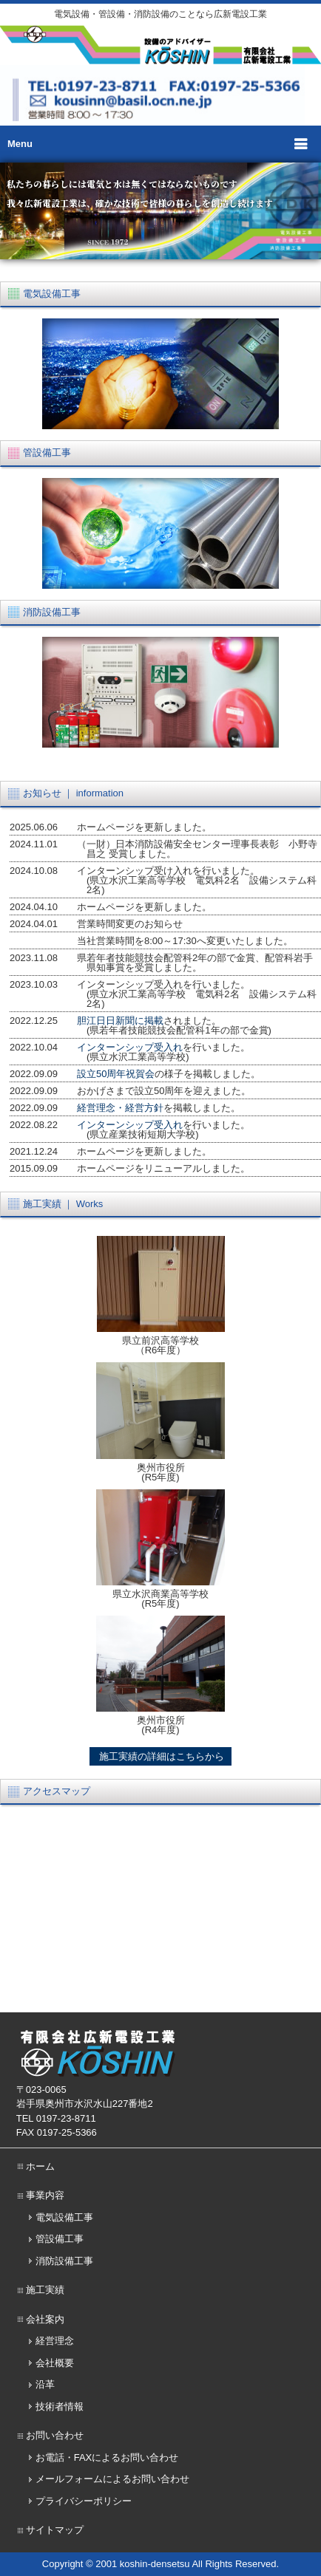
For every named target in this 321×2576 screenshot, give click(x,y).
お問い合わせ (55, 2435)
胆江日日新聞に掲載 (120, 1020)
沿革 (45, 2384)
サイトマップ (55, 2529)
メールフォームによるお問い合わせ (112, 2478)
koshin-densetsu (155, 2563)
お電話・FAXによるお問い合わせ (107, 2457)
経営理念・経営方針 (120, 1107)
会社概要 (55, 2362)
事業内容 (45, 2195)
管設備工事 (60, 2238)
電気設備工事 (64, 2217)
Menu (20, 143)
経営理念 (55, 2340)
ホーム (40, 2166)
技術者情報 (60, 2406)
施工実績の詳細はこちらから (161, 1756)
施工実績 (45, 2289)
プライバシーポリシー (84, 2501)
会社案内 (45, 2319)
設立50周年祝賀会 (116, 1073)
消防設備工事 (64, 2260)
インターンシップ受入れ (130, 1047)
